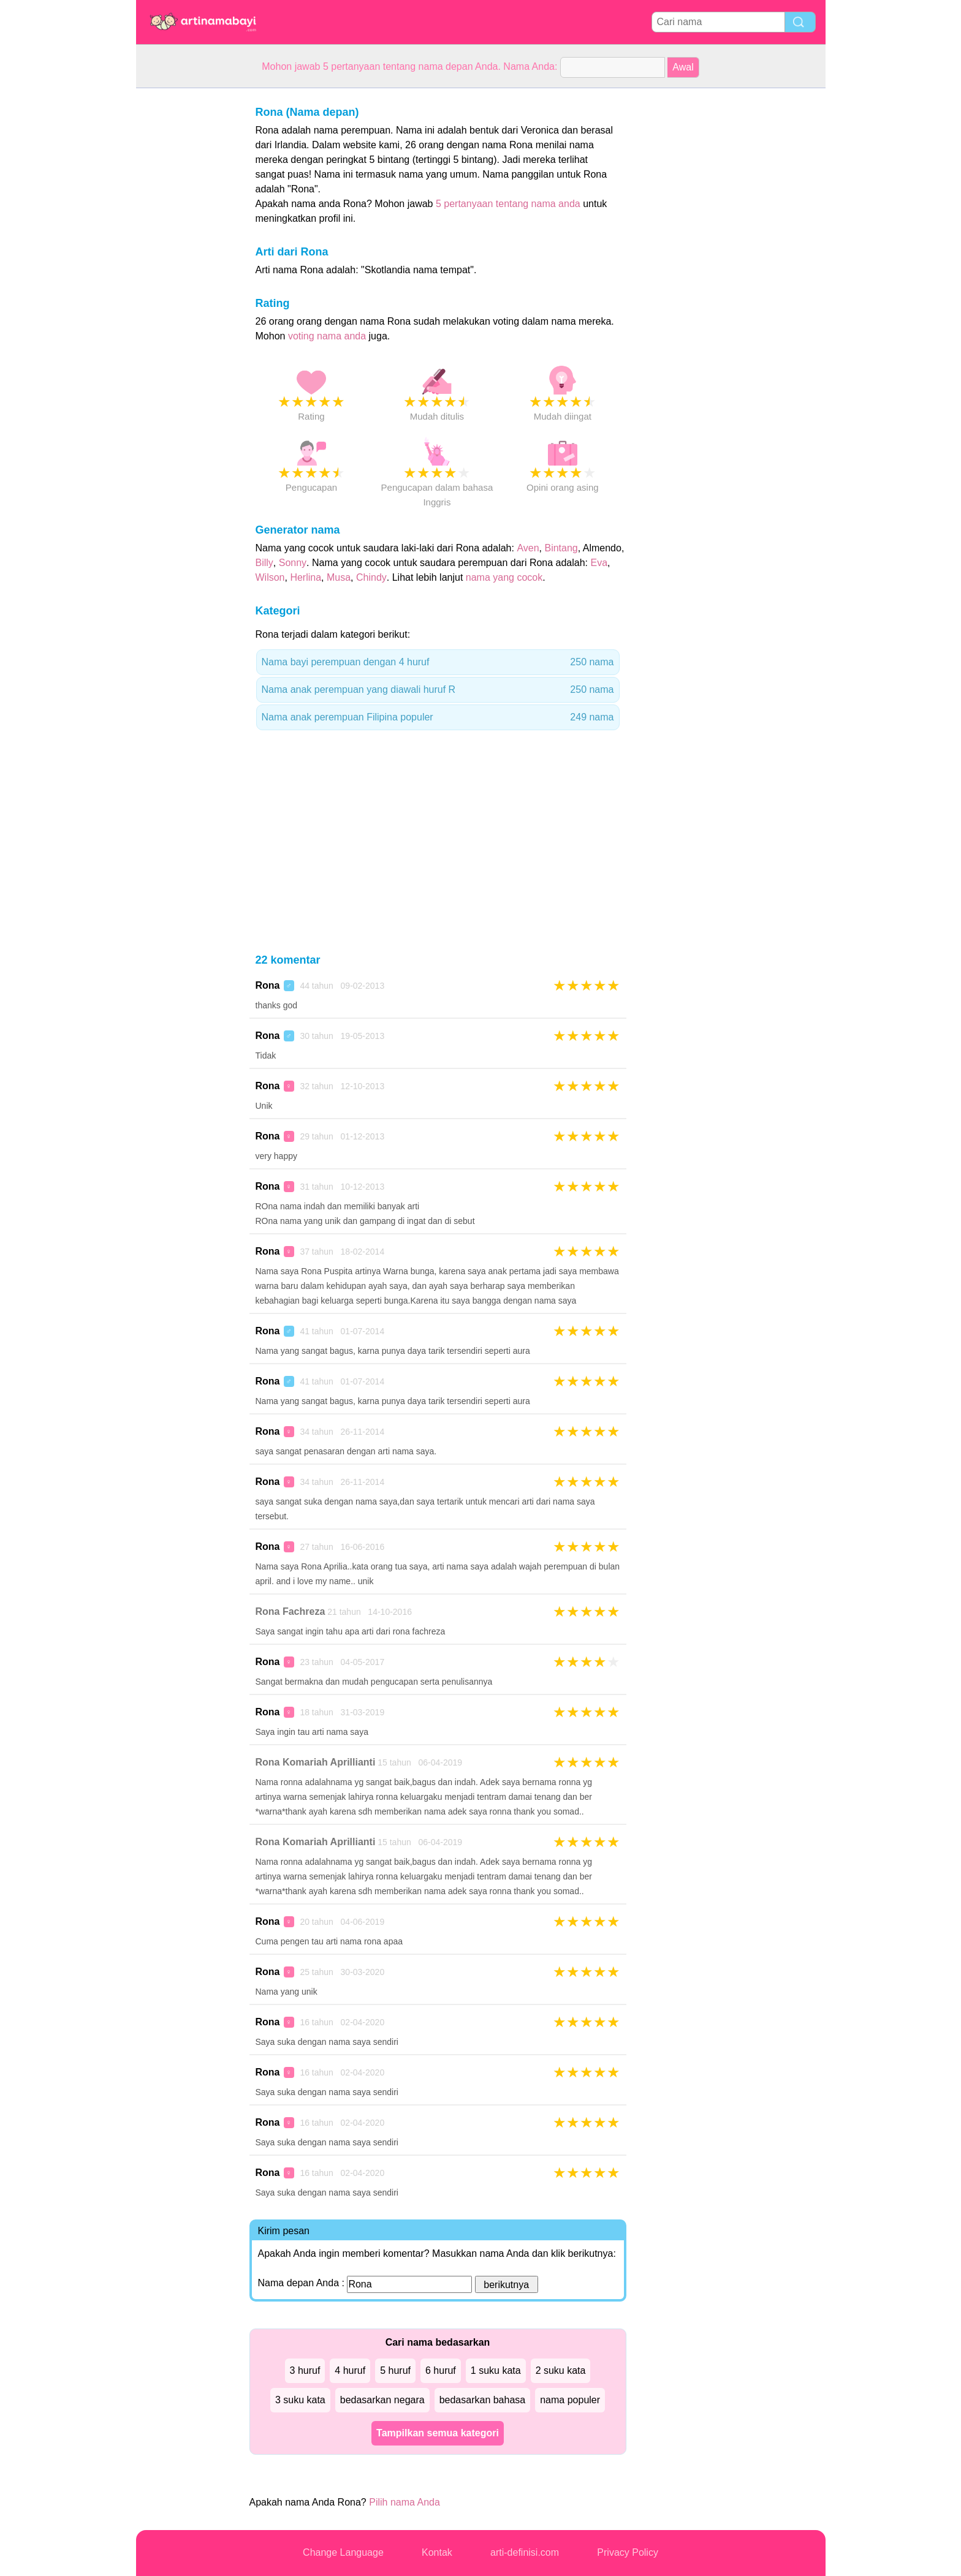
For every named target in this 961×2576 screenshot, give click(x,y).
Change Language (343, 2552)
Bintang (560, 548)
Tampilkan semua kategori (437, 2433)
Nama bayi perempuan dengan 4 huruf (438, 662)
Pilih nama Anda (404, 2502)
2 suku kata (561, 2370)
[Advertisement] (185, 272)
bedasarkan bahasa (482, 2400)
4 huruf (350, 2370)
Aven (528, 548)
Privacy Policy (627, 2552)
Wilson (270, 577)
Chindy (371, 577)
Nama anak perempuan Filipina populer (438, 717)
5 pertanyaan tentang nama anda (508, 203)
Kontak (437, 2552)
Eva (599, 562)
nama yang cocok (504, 577)
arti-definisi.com (524, 2552)
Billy (264, 562)
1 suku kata (496, 2370)
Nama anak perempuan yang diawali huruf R (438, 689)
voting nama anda (327, 336)
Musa (339, 577)
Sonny (292, 562)
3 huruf (305, 2370)
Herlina (305, 577)
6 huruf (440, 2370)
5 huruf (395, 2370)
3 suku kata (300, 2400)
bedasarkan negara (382, 2400)
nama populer (570, 2400)
